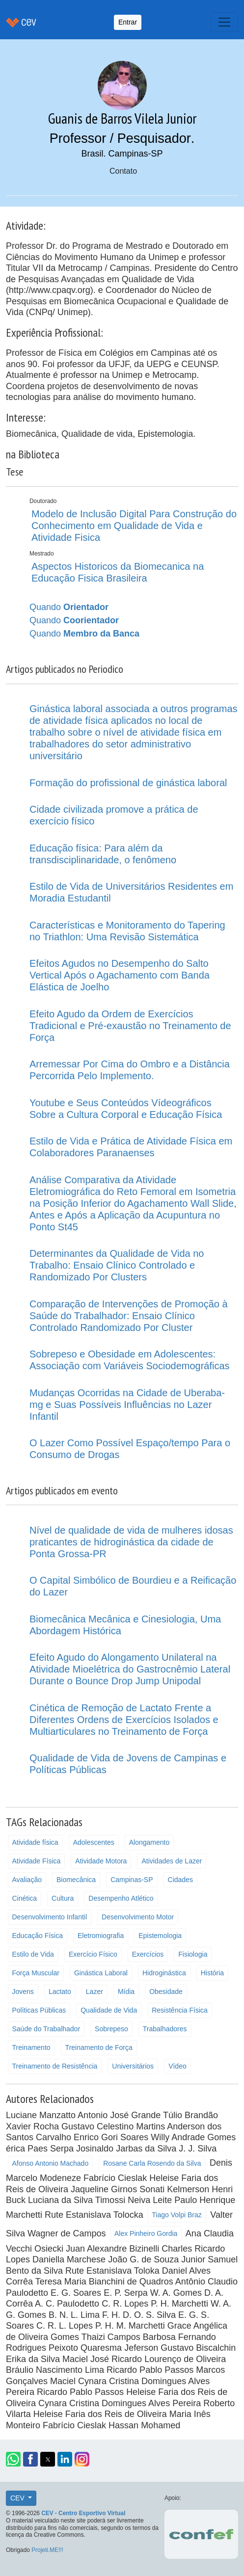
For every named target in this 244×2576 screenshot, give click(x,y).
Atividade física (35, 1842)
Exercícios (148, 1954)
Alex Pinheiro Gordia (145, 2233)
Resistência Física (180, 2010)
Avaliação (27, 1880)
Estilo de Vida (33, 1954)
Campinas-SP (131, 1880)
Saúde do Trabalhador (46, 2029)
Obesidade (166, 1991)
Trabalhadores (165, 2029)
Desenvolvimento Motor (138, 1917)
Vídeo (177, 2066)
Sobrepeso (111, 2029)
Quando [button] (68, 607)
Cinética (24, 1898)
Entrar (127, 22)
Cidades (180, 1880)
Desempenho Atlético (120, 1898)
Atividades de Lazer (171, 1861)
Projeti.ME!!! (47, 2550)
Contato (123, 171)
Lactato (60, 1991)
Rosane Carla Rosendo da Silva (152, 2163)
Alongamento (149, 1842)
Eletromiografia (101, 1935)
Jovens (23, 1991)
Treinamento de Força (99, 2047)
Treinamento (31, 2047)
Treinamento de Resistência (55, 2066)
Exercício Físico (93, 1954)
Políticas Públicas (39, 2010)
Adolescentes (93, 1842)
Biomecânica (76, 1880)
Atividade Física (36, 1861)
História (212, 1973)
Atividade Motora (101, 1861)
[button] (13, 2459)
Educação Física (37, 1935)
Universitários (133, 2066)
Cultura (63, 1898)
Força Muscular (35, 1973)
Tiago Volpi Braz (176, 2215)
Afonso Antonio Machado (50, 2163)
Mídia (126, 1991)
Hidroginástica (164, 1973)
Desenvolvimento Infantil (49, 1917)
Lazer (94, 1991)
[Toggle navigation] (224, 22)
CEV (18, 2498)
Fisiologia (192, 1954)
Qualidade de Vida (109, 2010)
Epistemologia (160, 1935)
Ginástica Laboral (101, 1973)
